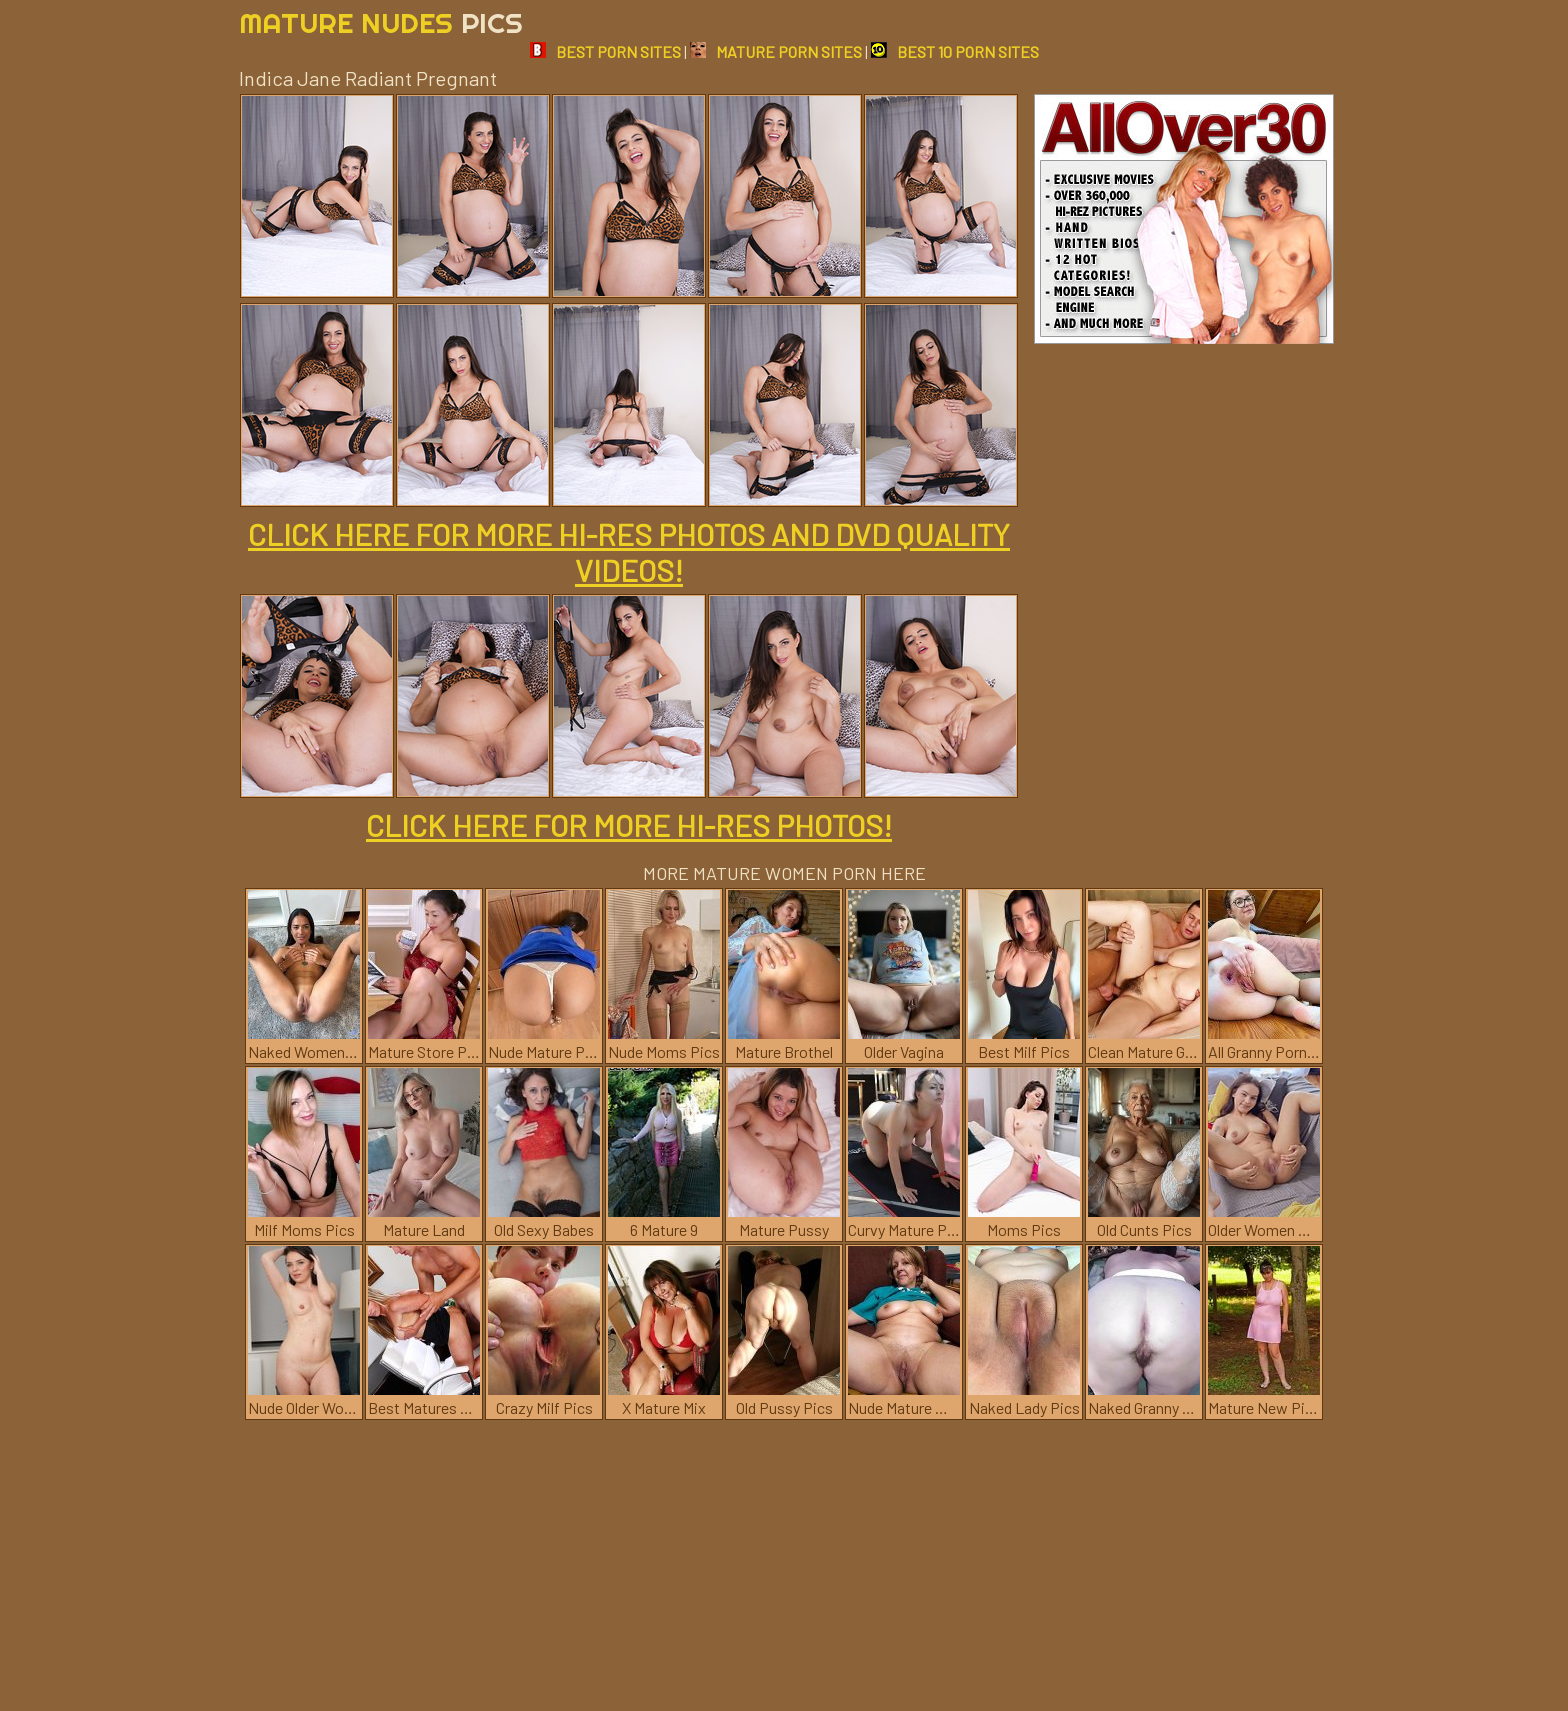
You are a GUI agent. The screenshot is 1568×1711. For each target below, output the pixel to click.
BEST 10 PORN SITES (955, 51)
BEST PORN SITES (605, 51)
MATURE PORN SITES (776, 51)
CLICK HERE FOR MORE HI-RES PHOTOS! (629, 825)
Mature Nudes (381, 22)
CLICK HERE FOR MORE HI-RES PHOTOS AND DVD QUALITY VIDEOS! (629, 552)
